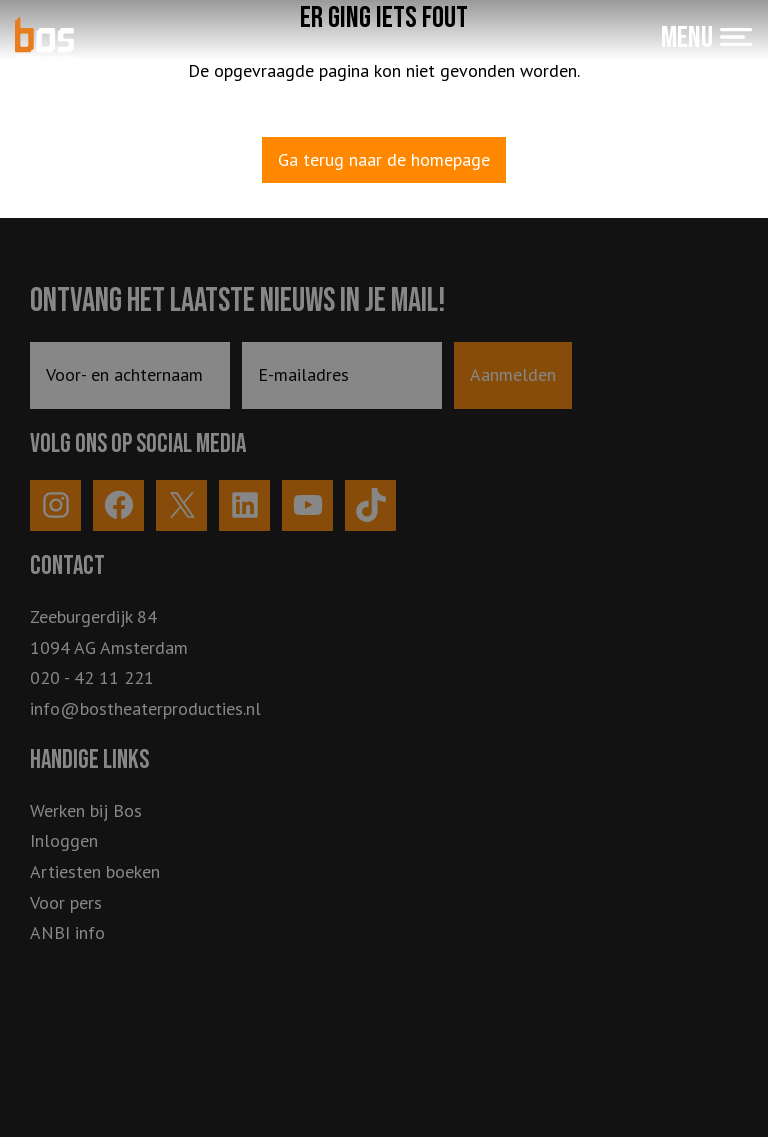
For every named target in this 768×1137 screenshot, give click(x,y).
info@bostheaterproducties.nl (145, 708)
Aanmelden (513, 374)
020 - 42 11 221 (92, 677)
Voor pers (66, 902)
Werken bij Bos (86, 810)
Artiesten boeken (95, 871)
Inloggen (64, 840)
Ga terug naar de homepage (384, 159)
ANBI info (67, 932)
